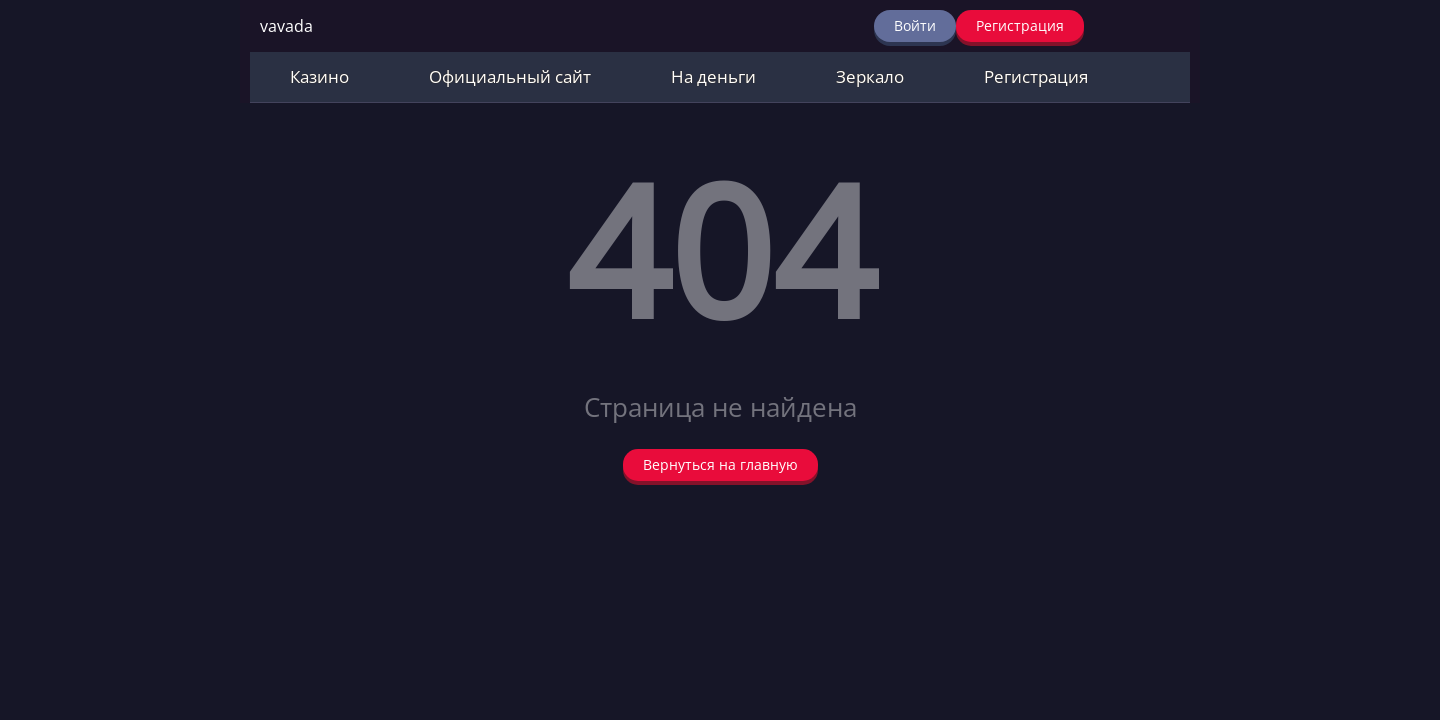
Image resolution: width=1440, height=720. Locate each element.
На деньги (713, 76)
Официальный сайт (510, 76)
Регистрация (1020, 25)
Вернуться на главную (720, 464)
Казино (319, 76)
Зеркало (870, 76)
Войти (915, 25)
